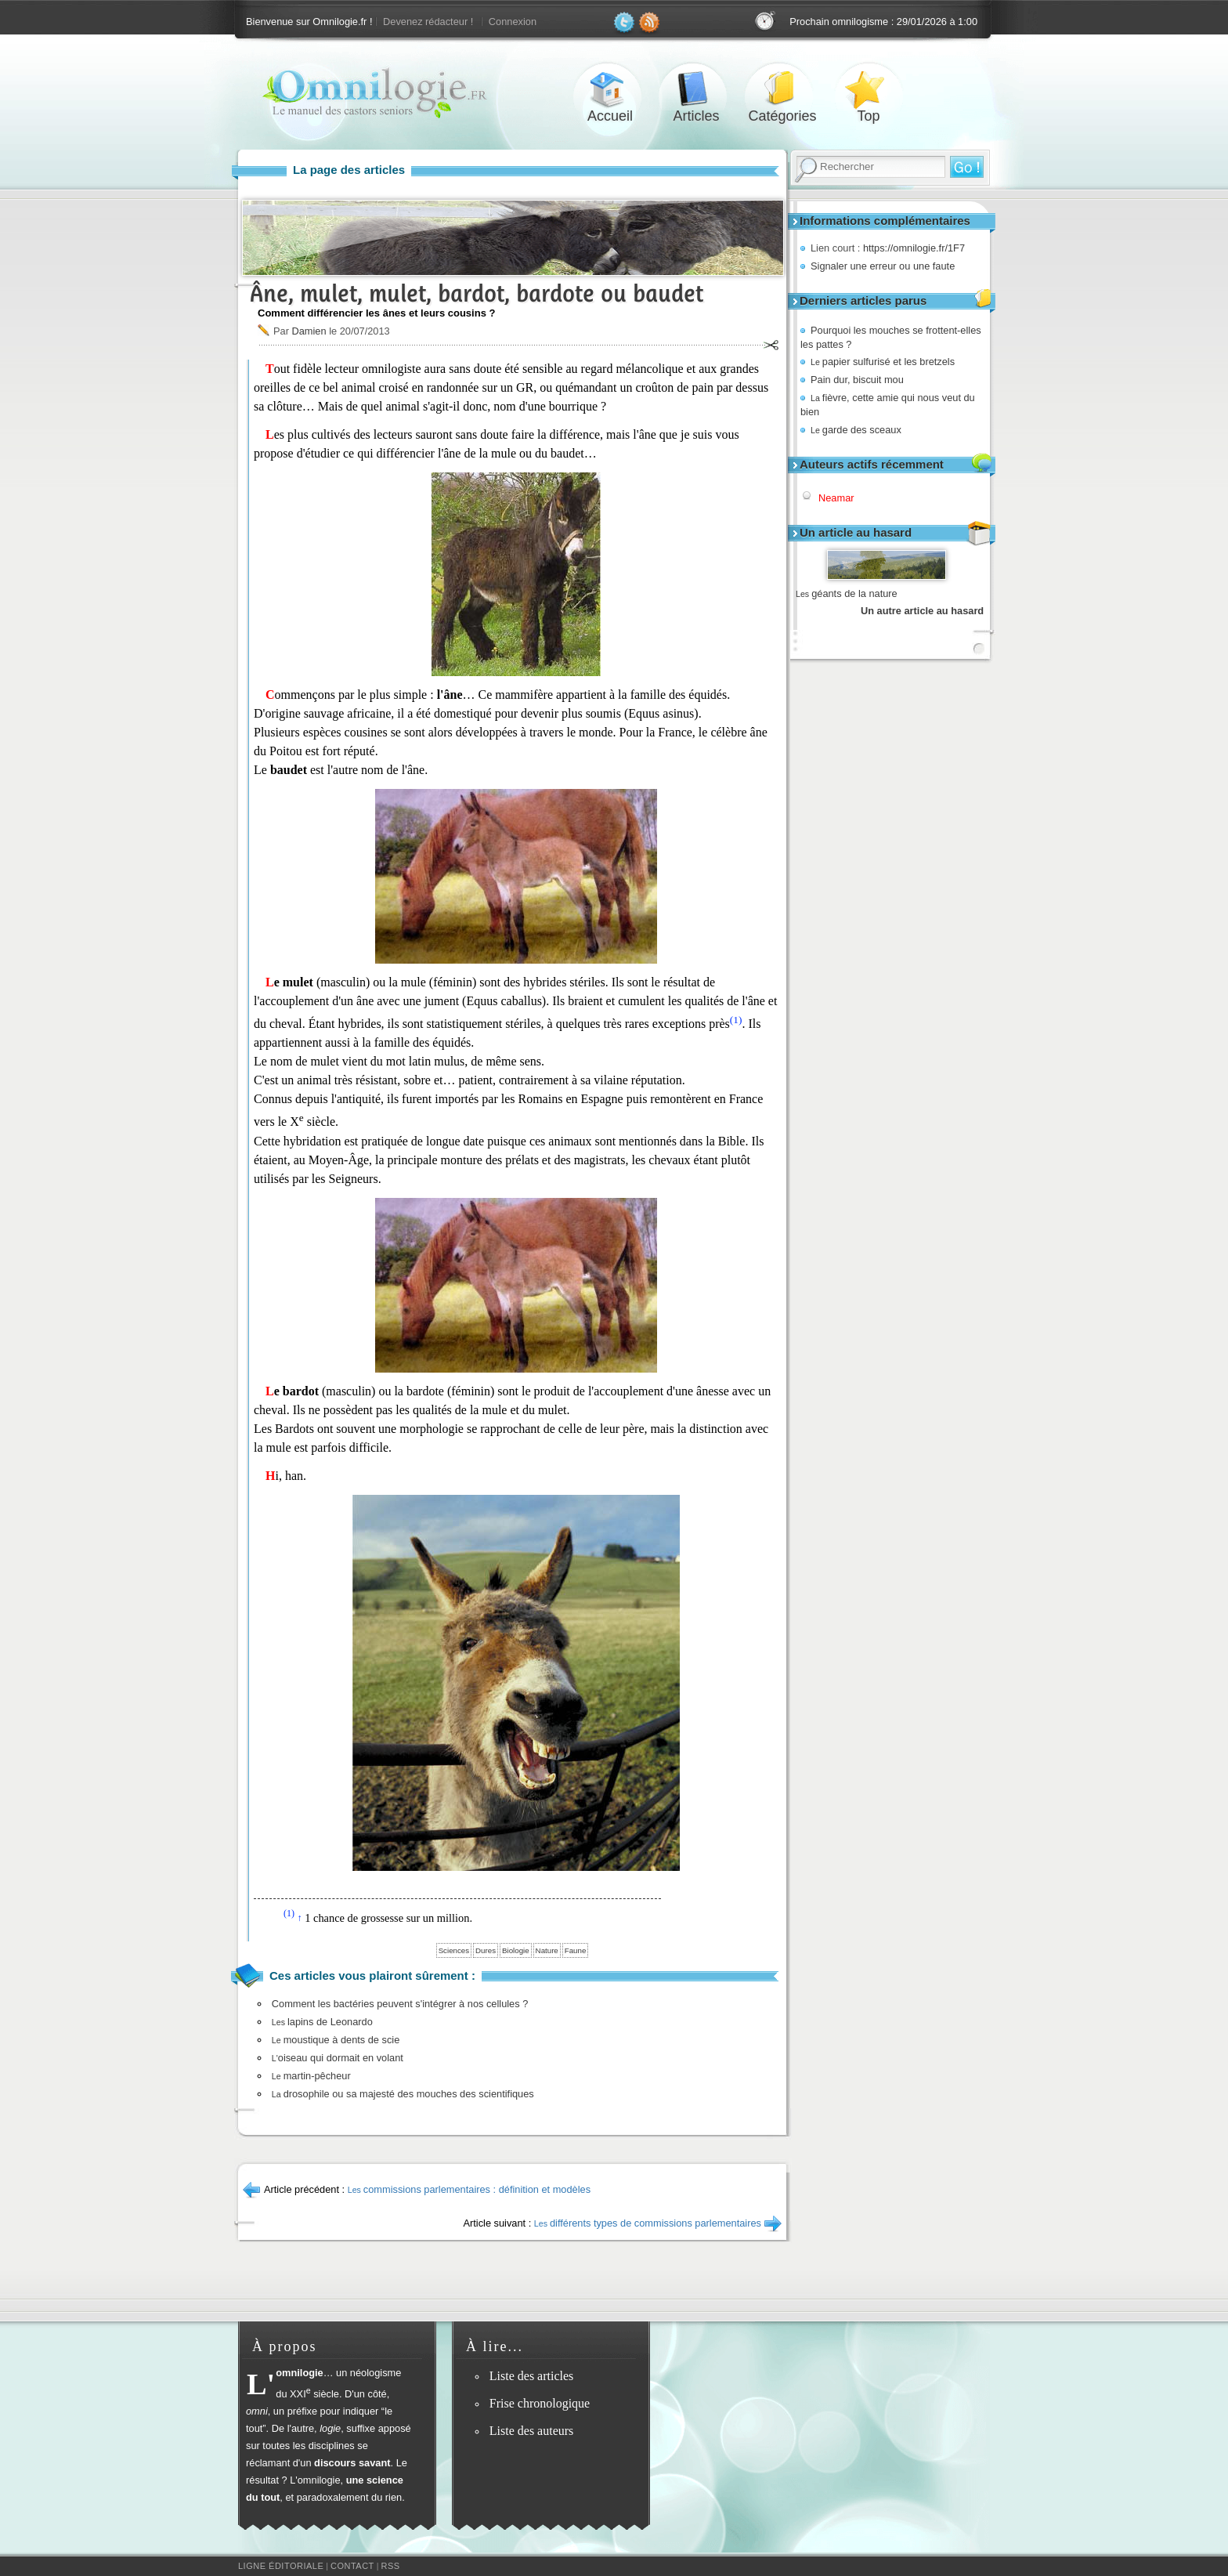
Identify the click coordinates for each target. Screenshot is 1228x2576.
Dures (485, 1950)
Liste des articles (531, 2375)
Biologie (515, 1950)
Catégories (782, 89)
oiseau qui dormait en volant (337, 2058)
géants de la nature (847, 593)
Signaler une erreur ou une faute (883, 266)
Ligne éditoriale (280, 2566)
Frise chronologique (539, 2403)
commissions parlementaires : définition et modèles (469, 2189)
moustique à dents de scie (336, 2040)
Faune (576, 1950)
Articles (696, 89)
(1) (736, 1020)
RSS (390, 2566)
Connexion (512, 21)
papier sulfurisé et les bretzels (883, 361)
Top (868, 89)
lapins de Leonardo (322, 2022)
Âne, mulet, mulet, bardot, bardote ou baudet (476, 293)
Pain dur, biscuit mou (857, 379)
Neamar (836, 498)
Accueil (610, 89)
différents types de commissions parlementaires (647, 2223)
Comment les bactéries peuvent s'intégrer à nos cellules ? (400, 2004)
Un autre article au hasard (922, 611)
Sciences (454, 1950)
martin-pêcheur (311, 2076)
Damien (308, 331)
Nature (547, 1950)
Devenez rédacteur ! (428, 21)
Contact (352, 2566)
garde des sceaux (856, 430)
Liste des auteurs (531, 2430)
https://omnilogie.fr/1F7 (914, 248)
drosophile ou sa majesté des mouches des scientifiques (403, 2094)
